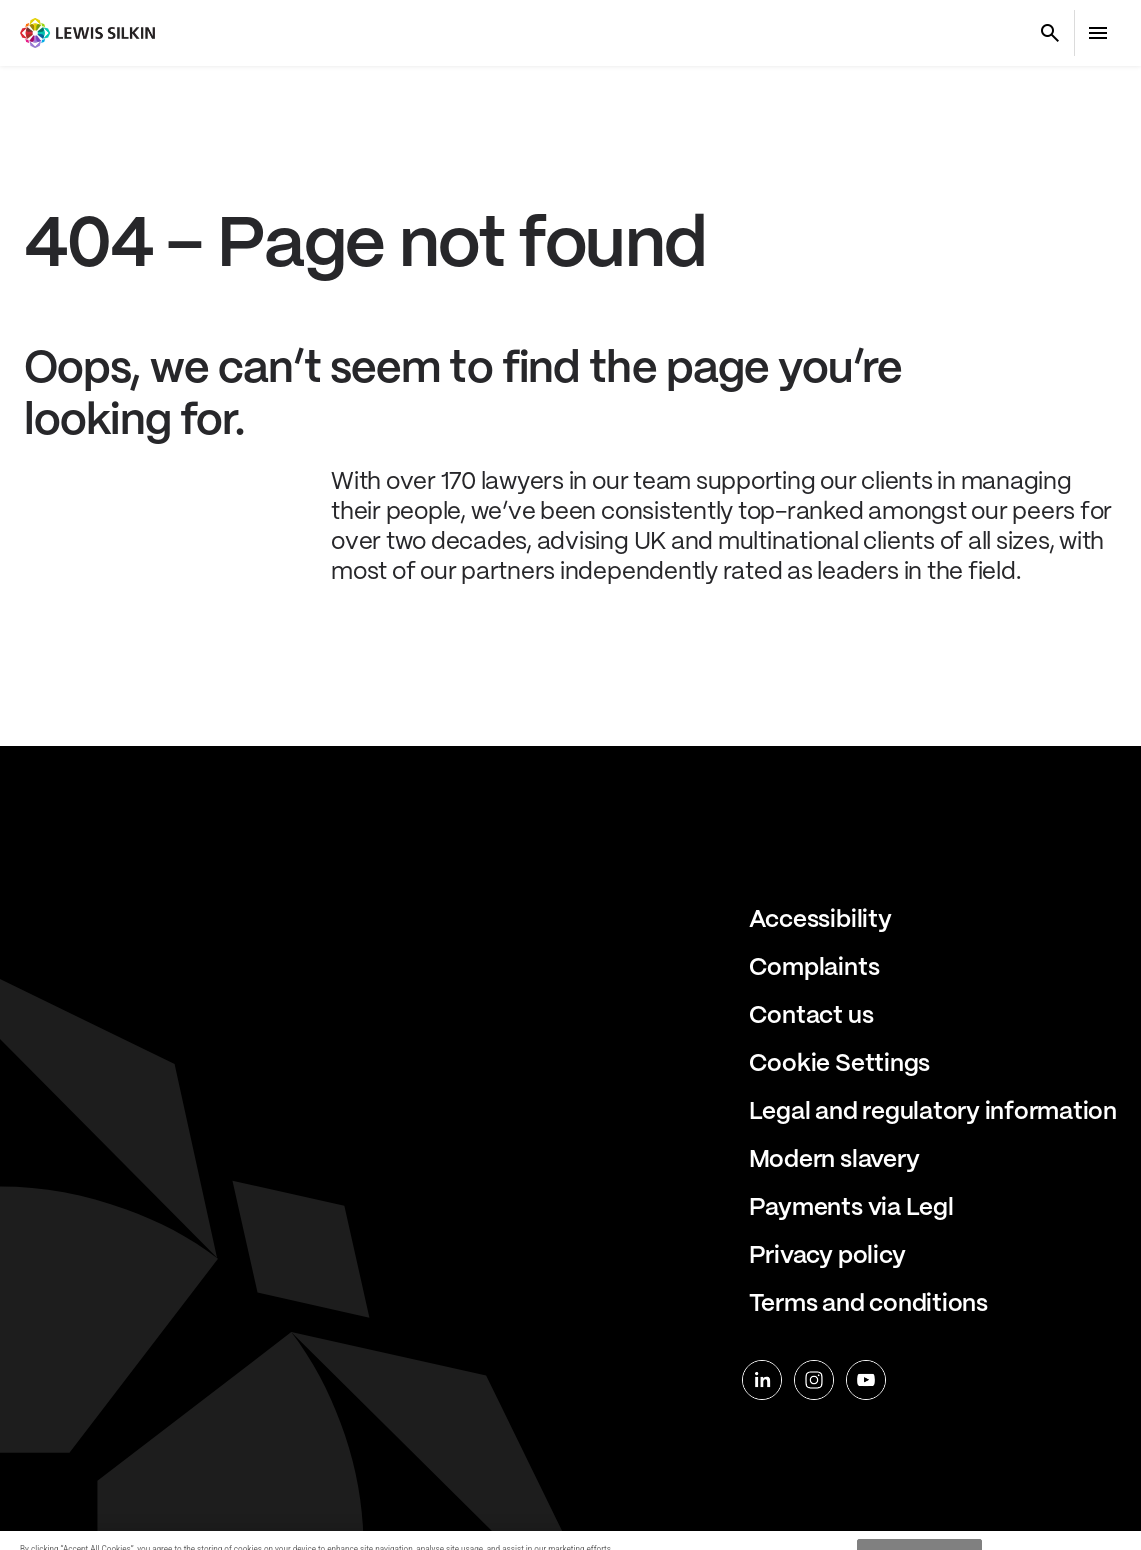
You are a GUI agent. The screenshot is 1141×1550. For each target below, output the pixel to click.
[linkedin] (762, 1380)
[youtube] (866, 1380)
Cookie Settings (839, 1064)
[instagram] (814, 1380)
